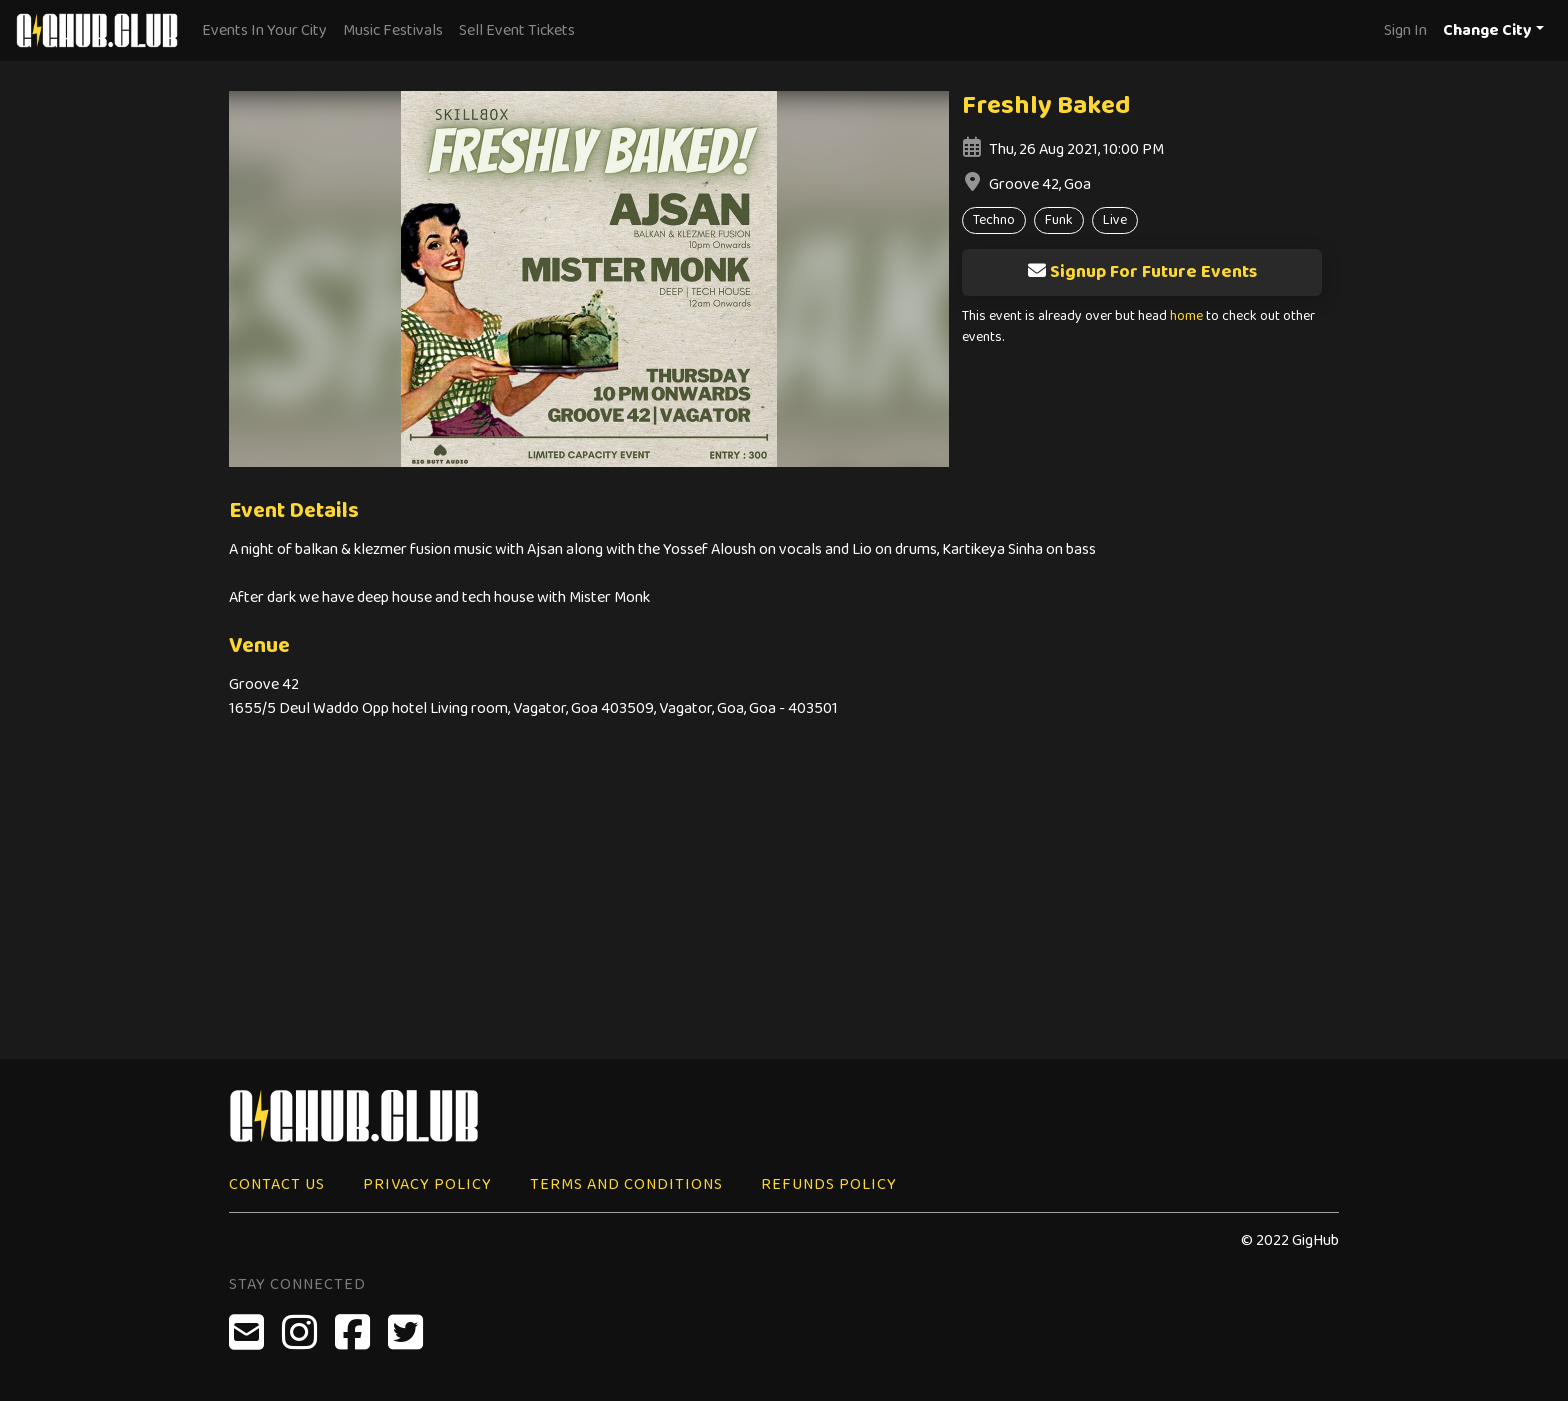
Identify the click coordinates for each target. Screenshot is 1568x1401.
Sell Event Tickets (517, 30)
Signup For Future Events (1142, 272)
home (1186, 316)
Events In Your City (264, 30)
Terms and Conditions (626, 1184)
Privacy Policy (427, 1184)
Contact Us (277, 1184)
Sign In (1405, 30)
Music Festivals (393, 30)
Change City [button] (1487, 30)
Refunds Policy (829, 1184)
